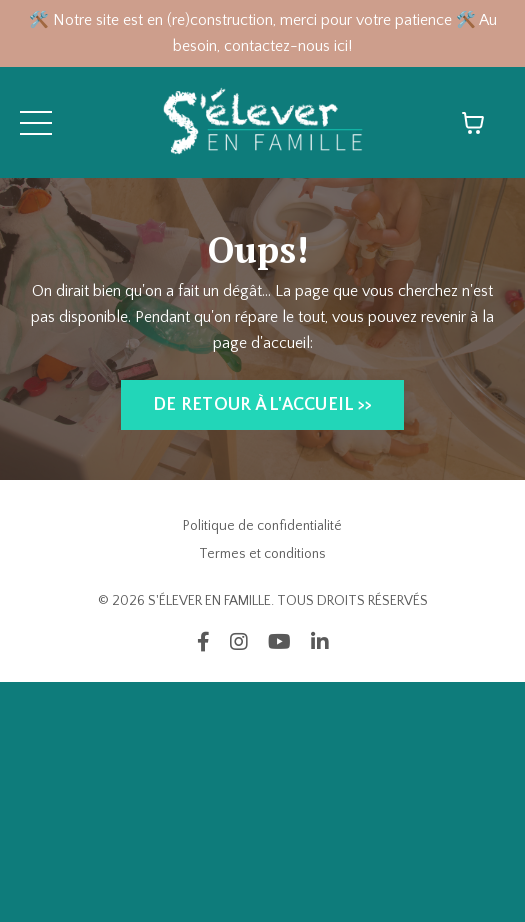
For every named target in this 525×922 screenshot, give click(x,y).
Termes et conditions (262, 554)
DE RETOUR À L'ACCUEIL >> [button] (262, 405)
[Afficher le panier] (473, 123)
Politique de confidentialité (262, 526)
